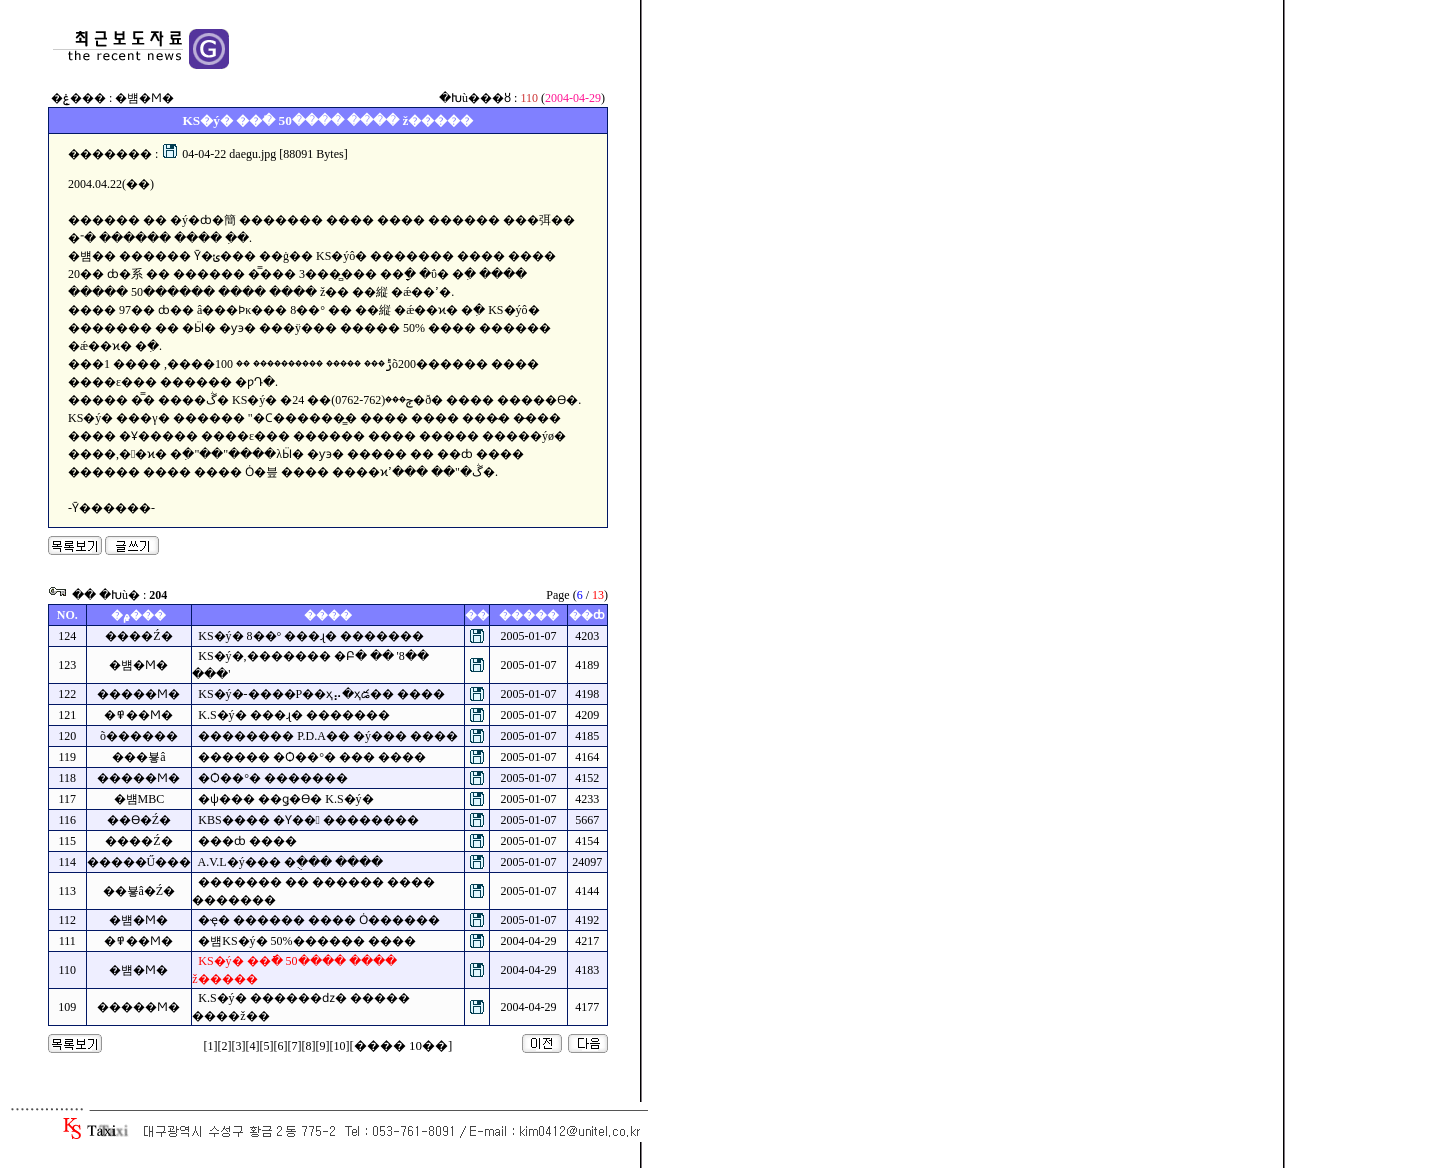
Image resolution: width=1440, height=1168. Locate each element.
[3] (239, 1046)
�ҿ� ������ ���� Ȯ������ (319, 920)
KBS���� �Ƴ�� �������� (308, 820)
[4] (253, 1046)
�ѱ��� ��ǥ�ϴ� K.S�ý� (285, 799)
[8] (309, 1046)
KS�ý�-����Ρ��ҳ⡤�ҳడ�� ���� (321, 694)
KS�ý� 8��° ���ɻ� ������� (311, 636)
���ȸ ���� (247, 841)
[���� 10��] (401, 1045)
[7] (295, 1046)
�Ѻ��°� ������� (273, 778)
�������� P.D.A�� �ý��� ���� (328, 736)
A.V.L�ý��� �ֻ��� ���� (290, 862)
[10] (340, 1046)
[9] (323, 1046)
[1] (211, 1046)
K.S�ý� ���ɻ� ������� (293, 715)
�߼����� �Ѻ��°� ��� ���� (312, 757)
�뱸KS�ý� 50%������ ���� (306, 941)
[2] (225, 1046)
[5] (267, 1046)
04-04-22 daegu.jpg (219, 154)
